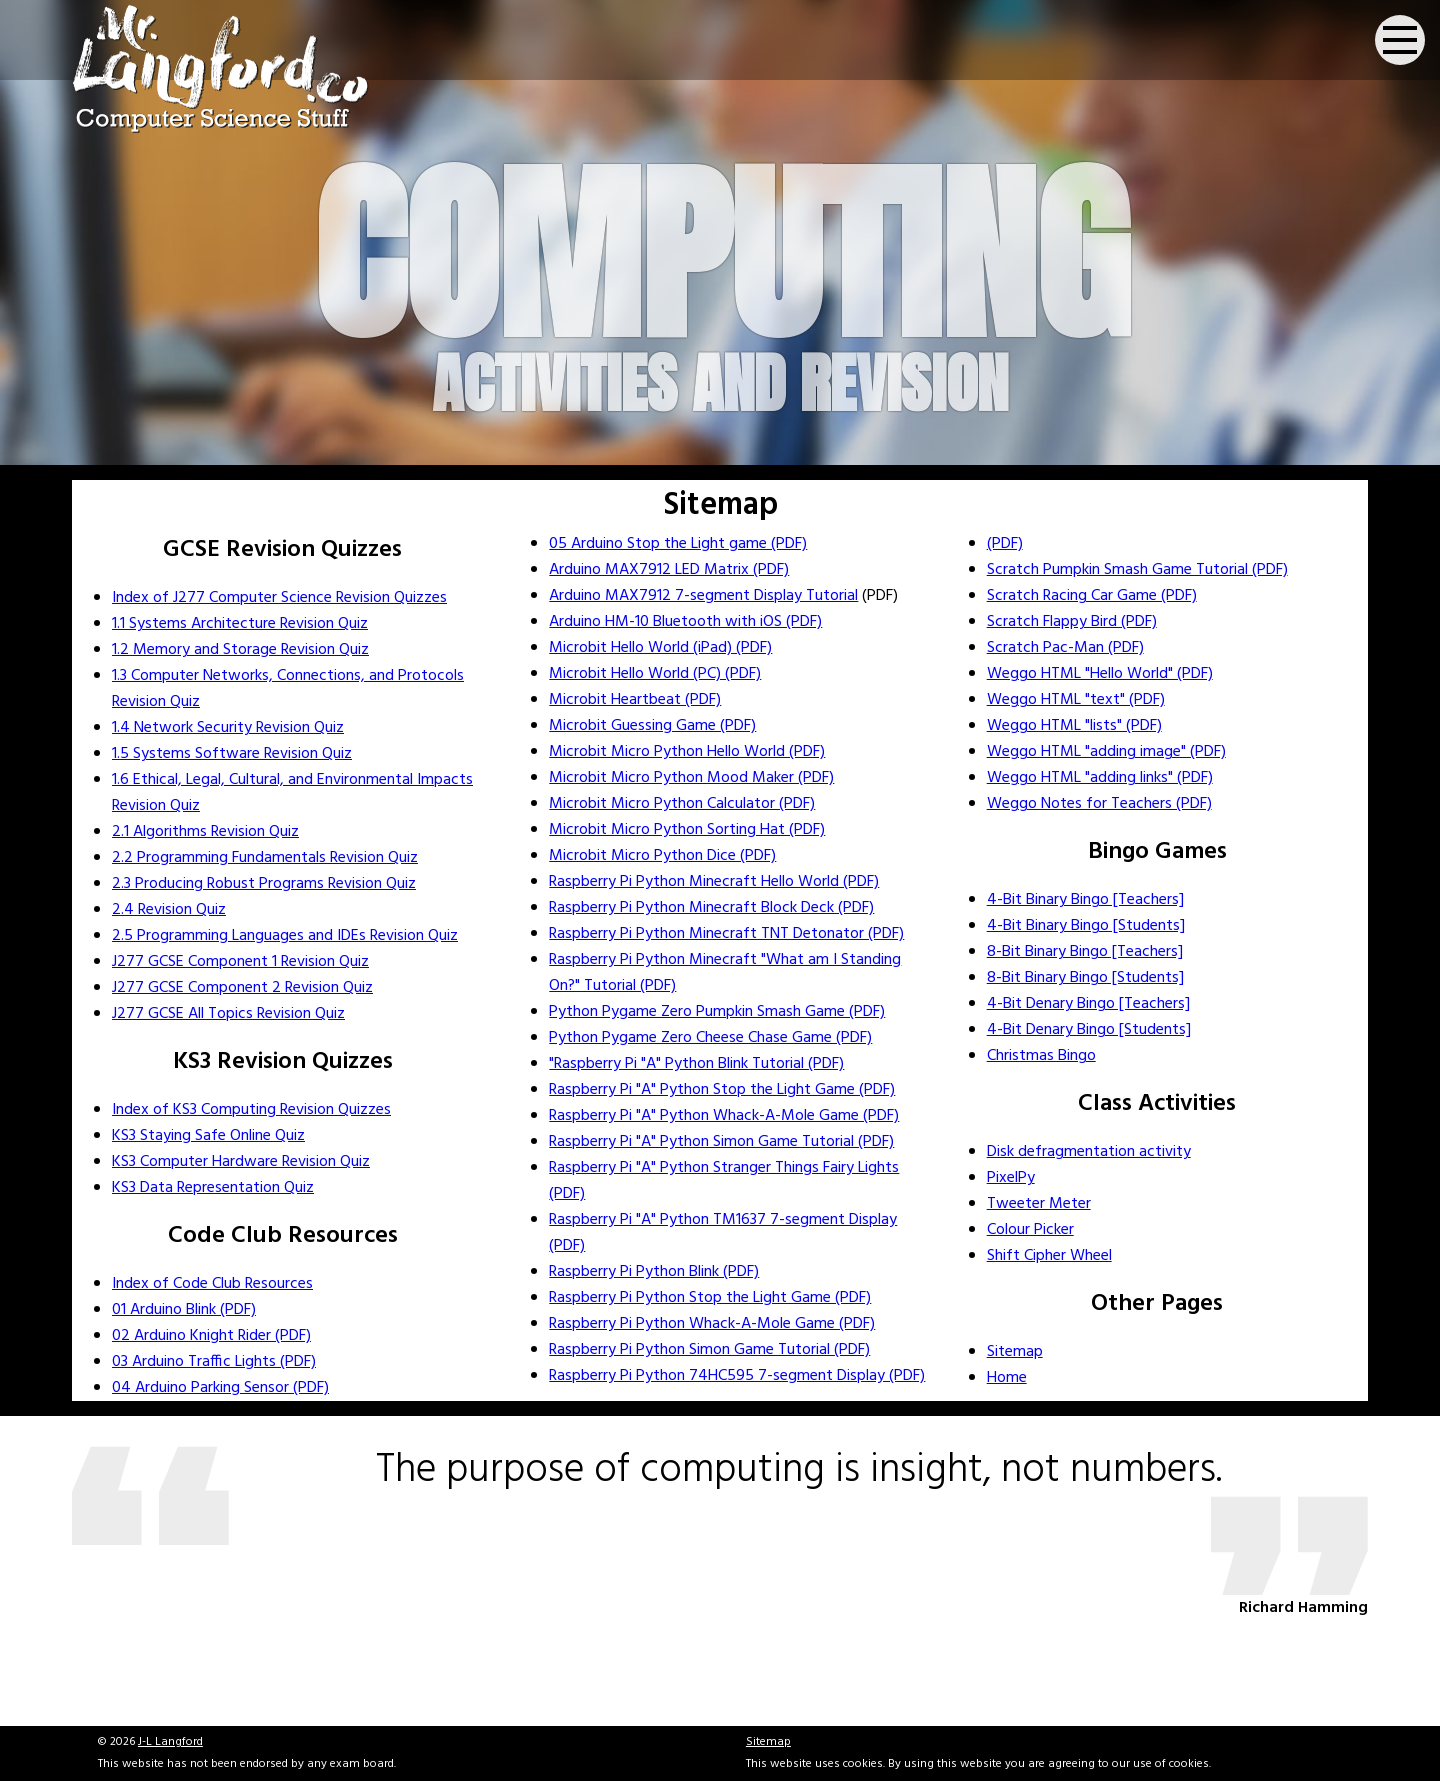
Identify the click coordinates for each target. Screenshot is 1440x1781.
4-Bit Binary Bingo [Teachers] (1085, 900)
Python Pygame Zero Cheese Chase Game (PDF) (710, 1038)
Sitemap (1015, 1352)
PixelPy (1011, 1178)
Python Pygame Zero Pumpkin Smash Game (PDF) (717, 1012)
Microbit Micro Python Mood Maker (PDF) (691, 778)
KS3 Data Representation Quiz (213, 1188)
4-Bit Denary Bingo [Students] (1089, 1030)
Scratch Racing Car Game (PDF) (1092, 596)
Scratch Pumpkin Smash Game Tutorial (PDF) (1137, 570)
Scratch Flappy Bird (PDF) (1072, 622)
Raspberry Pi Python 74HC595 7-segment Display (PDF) (737, 1376)
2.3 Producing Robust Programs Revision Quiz (264, 884)
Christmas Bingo (1041, 1056)
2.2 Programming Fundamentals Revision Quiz (265, 858)
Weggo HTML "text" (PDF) (1076, 700)
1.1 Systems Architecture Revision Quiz (240, 624)
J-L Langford (170, 1742)
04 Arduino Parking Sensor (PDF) (220, 1388)
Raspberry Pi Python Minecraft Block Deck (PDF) (711, 908)
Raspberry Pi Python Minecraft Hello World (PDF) (714, 882)
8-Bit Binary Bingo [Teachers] (1085, 952)
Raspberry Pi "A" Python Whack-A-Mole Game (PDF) (724, 1116)
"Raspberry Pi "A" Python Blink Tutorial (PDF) (696, 1064)
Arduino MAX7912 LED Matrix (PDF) (669, 570)
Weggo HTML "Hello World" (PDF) (1100, 674)
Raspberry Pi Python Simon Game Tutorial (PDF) (709, 1350)
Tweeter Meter (1039, 1204)
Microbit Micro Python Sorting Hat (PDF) (687, 830)
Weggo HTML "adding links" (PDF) (1100, 778)
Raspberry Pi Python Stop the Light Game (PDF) (710, 1298)
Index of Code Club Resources (212, 1284)
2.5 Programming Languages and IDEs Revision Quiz (285, 936)
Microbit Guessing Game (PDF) (652, 726)
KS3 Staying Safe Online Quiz (208, 1136)
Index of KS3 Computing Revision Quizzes (251, 1110)
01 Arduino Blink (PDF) (184, 1310)
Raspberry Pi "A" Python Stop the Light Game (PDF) (722, 1090)
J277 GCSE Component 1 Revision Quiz (240, 962)
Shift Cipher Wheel (1049, 1256)
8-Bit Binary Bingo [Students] (1085, 978)
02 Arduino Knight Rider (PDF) (211, 1336)
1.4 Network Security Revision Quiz (228, 728)
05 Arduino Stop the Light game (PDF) (678, 544)
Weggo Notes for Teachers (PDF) (1099, 804)
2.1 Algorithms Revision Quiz (205, 832)
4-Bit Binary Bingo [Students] (1086, 926)
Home (1007, 1378)
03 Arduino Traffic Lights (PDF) (214, 1362)
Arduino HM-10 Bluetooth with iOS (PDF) (685, 622)
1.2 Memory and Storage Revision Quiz (240, 650)
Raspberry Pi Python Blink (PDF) (654, 1272)
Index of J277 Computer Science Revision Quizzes (279, 598)
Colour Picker (1030, 1230)
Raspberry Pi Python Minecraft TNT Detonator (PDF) (726, 934)
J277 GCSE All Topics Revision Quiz (228, 1014)
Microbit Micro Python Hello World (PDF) (687, 752)
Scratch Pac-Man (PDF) (1065, 648)
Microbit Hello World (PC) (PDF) (655, 674)
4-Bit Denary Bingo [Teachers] (1088, 1004)
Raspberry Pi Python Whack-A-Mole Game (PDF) (712, 1324)
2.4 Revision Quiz (169, 910)
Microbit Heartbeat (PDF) (635, 700)
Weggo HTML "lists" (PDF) (1074, 726)
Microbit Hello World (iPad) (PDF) (660, 648)
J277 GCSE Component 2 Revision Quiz (242, 988)
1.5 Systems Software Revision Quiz (232, 754)
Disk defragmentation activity (1089, 1152)
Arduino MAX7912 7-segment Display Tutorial (703, 596)
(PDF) (1005, 544)
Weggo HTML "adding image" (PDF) (1106, 752)
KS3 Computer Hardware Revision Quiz (241, 1162)
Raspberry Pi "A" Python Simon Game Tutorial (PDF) (721, 1142)
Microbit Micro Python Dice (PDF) (662, 856)
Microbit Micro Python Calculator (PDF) (682, 804)
